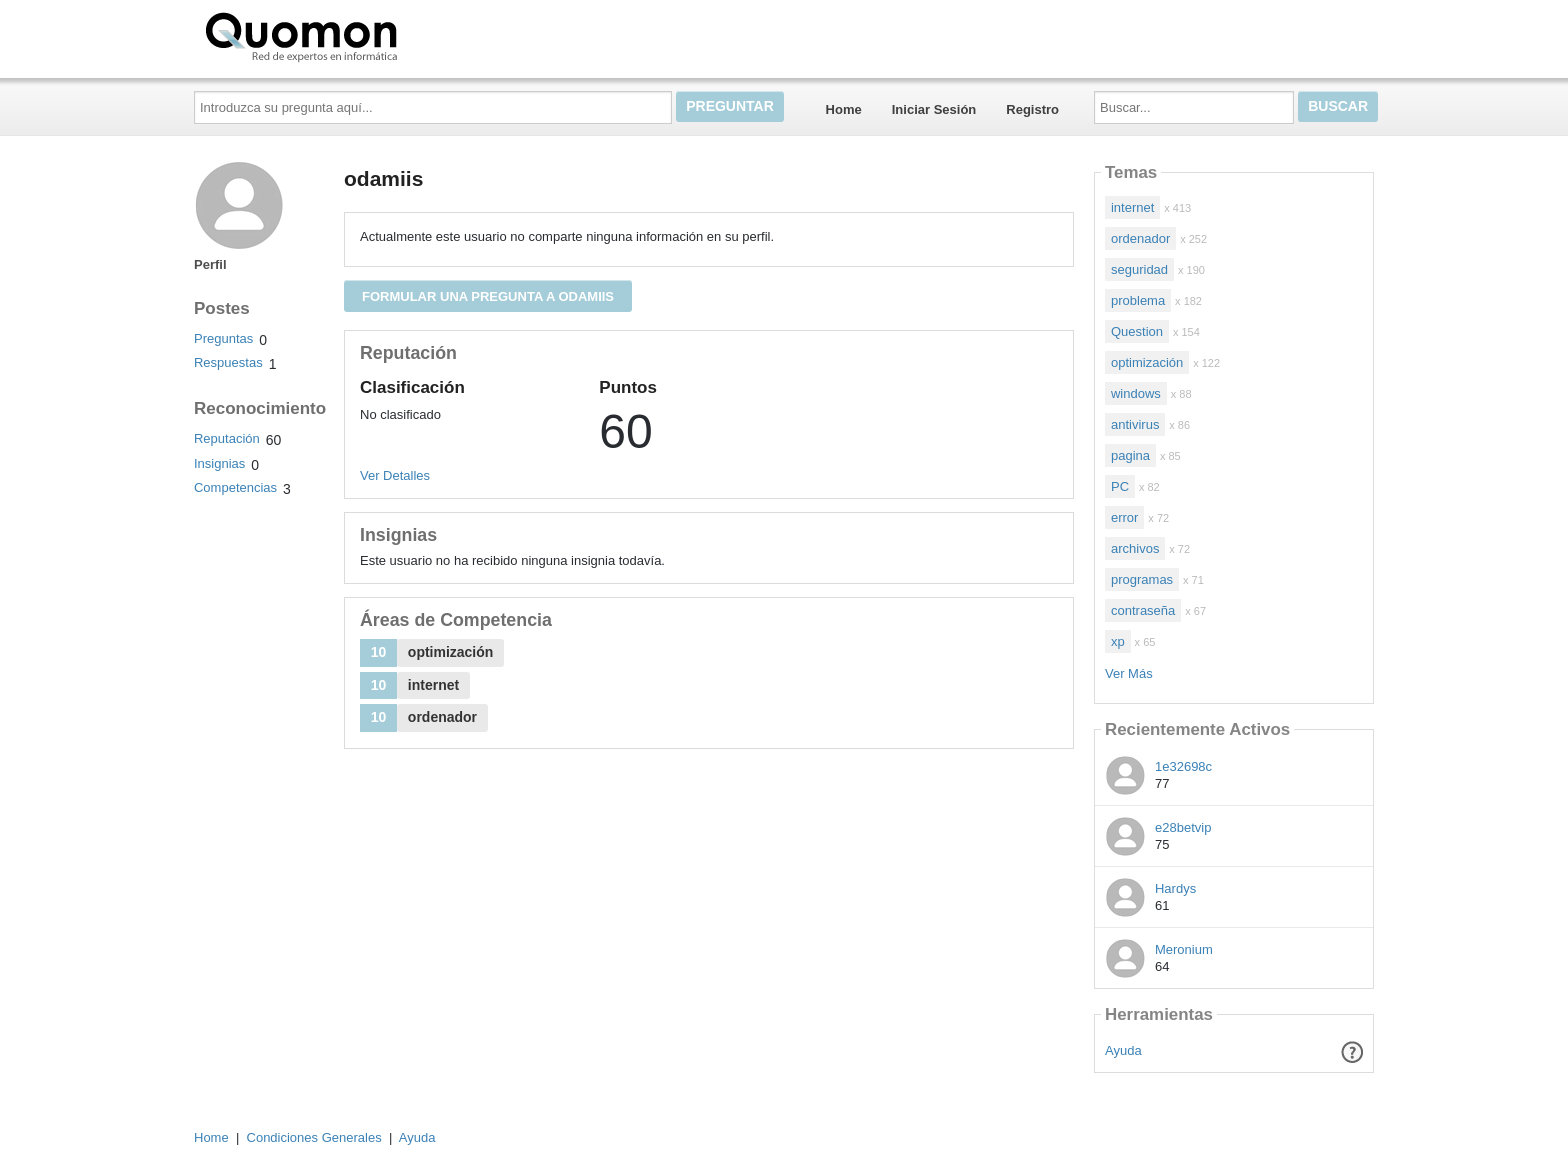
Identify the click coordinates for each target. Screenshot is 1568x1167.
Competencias (235, 487)
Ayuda (1123, 1050)
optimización (1147, 362)
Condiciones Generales (314, 1137)
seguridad (1139, 269)
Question (1137, 331)
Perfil (210, 264)
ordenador (1140, 238)
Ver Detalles (395, 475)
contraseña (1143, 610)
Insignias (219, 463)
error (1124, 517)
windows (1136, 393)
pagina (1130, 455)
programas (1142, 579)
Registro (1032, 109)
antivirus (1135, 424)
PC (1120, 486)
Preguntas (223, 338)
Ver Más (1129, 673)
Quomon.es (365, 35)
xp (1118, 641)
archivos (1135, 548)
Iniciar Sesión (934, 109)
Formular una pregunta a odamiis (488, 296)
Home (844, 109)
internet (1132, 207)
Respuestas (228, 362)
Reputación (227, 438)
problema (1138, 300)
